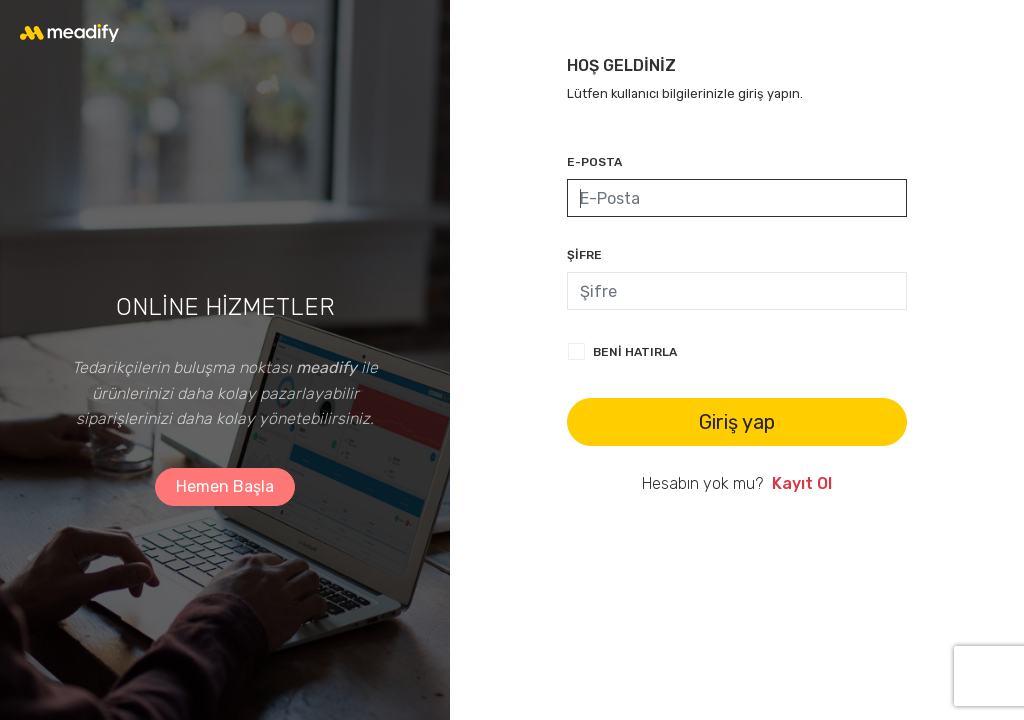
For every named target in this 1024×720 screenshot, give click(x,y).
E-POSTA (594, 162)
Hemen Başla (225, 486)
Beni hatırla (635, 352)
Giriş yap (737, 422)
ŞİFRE (584, 255)
